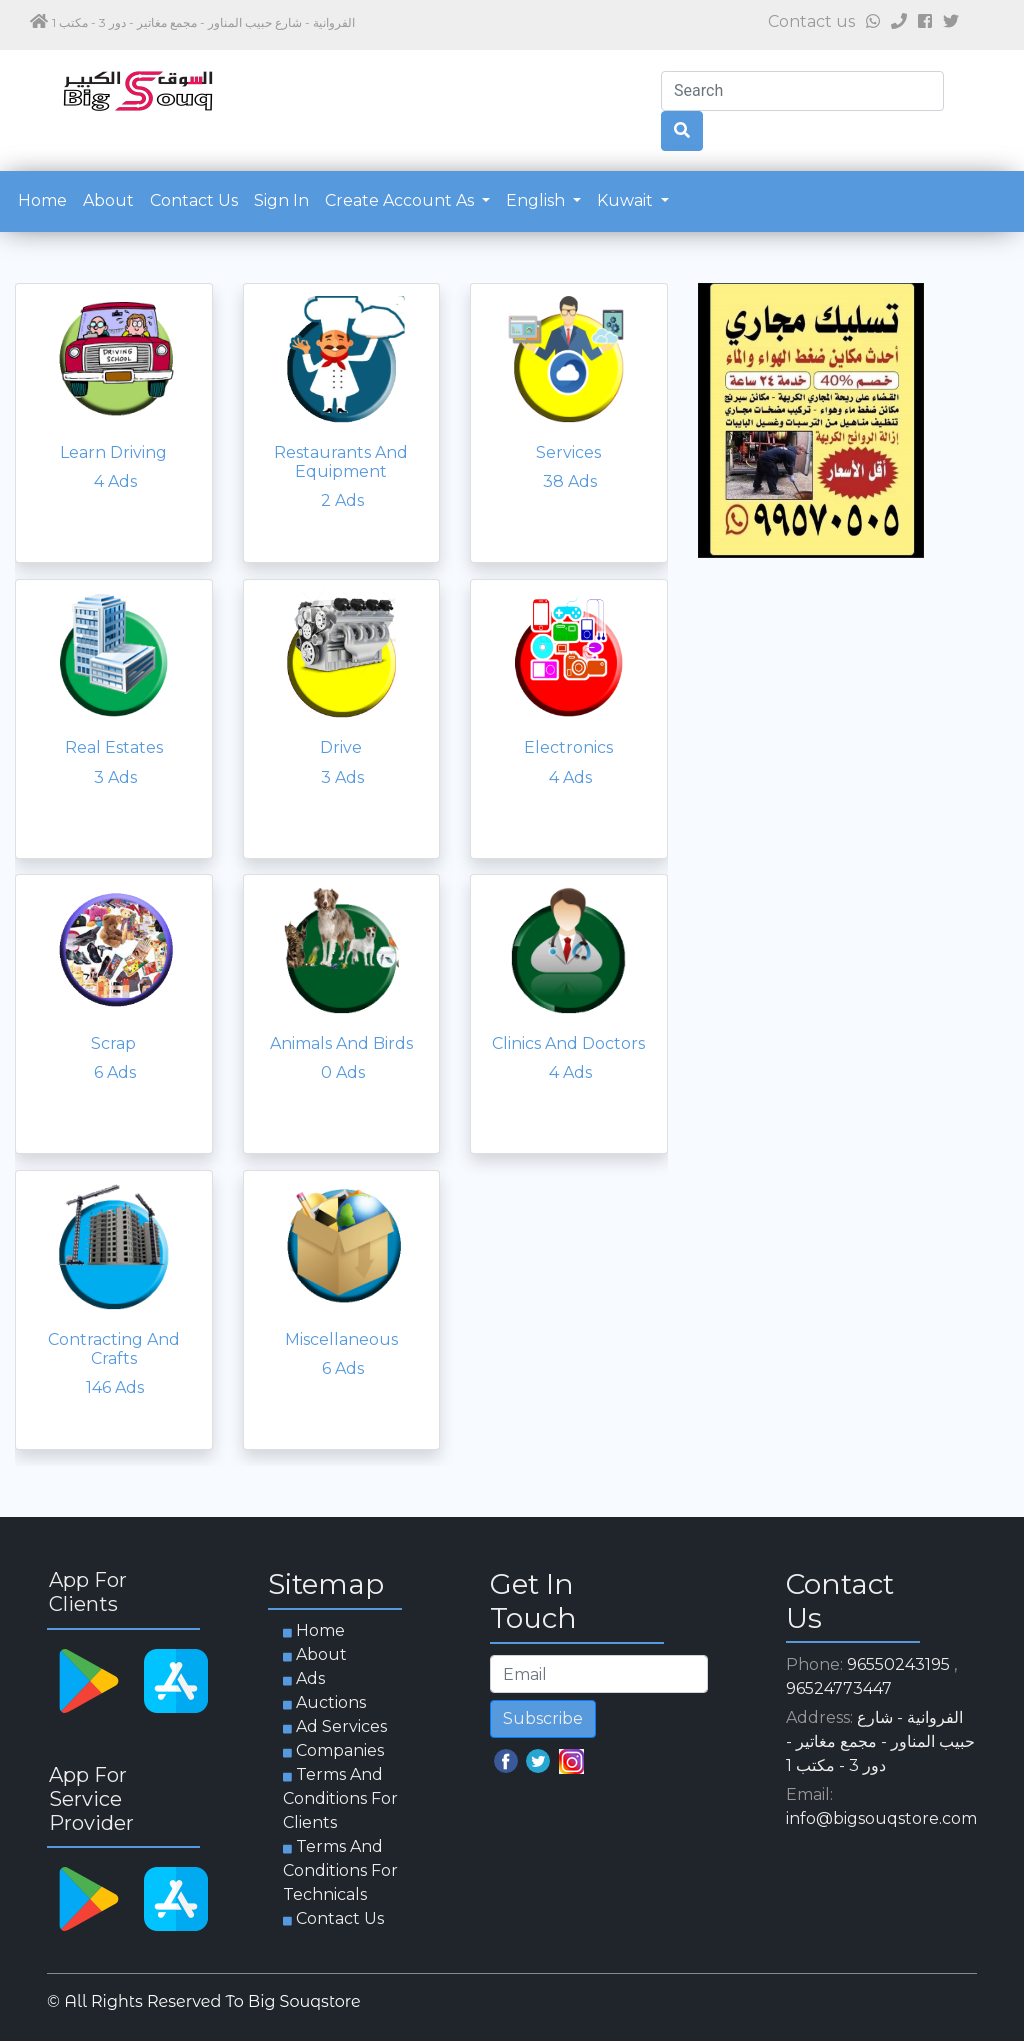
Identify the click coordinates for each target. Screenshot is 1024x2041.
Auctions (331, 1702)
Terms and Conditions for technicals (340, 1870)
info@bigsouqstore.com (881, 1818)
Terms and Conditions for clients (340, 1798)
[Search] (802, 91)
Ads (310, 1678)
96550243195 (898, 1664)
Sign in (281, 200)
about (108, 200)
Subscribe (543, 1718)
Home (46, 199)
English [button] (537, 200)
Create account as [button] (401, 200)
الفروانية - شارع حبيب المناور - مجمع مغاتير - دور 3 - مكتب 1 (880, 1741)
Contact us (194, 200)
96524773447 (839, 1688)
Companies (340, 1750)
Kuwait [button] (627, 200)
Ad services (341, 1726)
